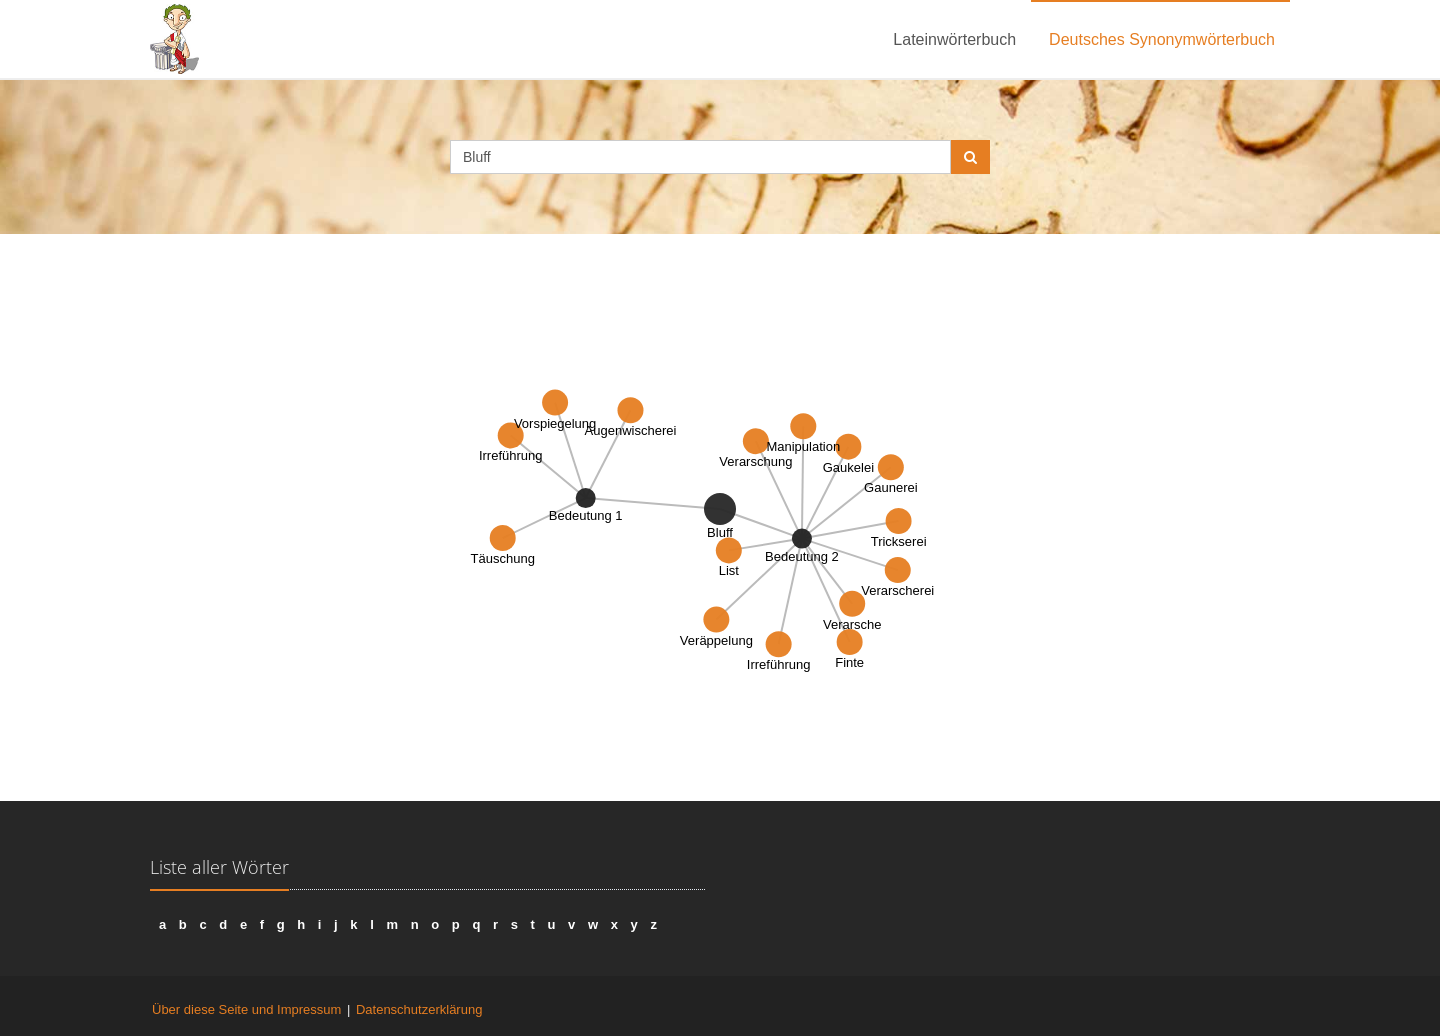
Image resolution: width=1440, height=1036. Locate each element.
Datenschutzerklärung (419, 1009)
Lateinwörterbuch (954, 39)
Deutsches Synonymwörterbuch (1162, 39)
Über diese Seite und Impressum (246, 1009)
